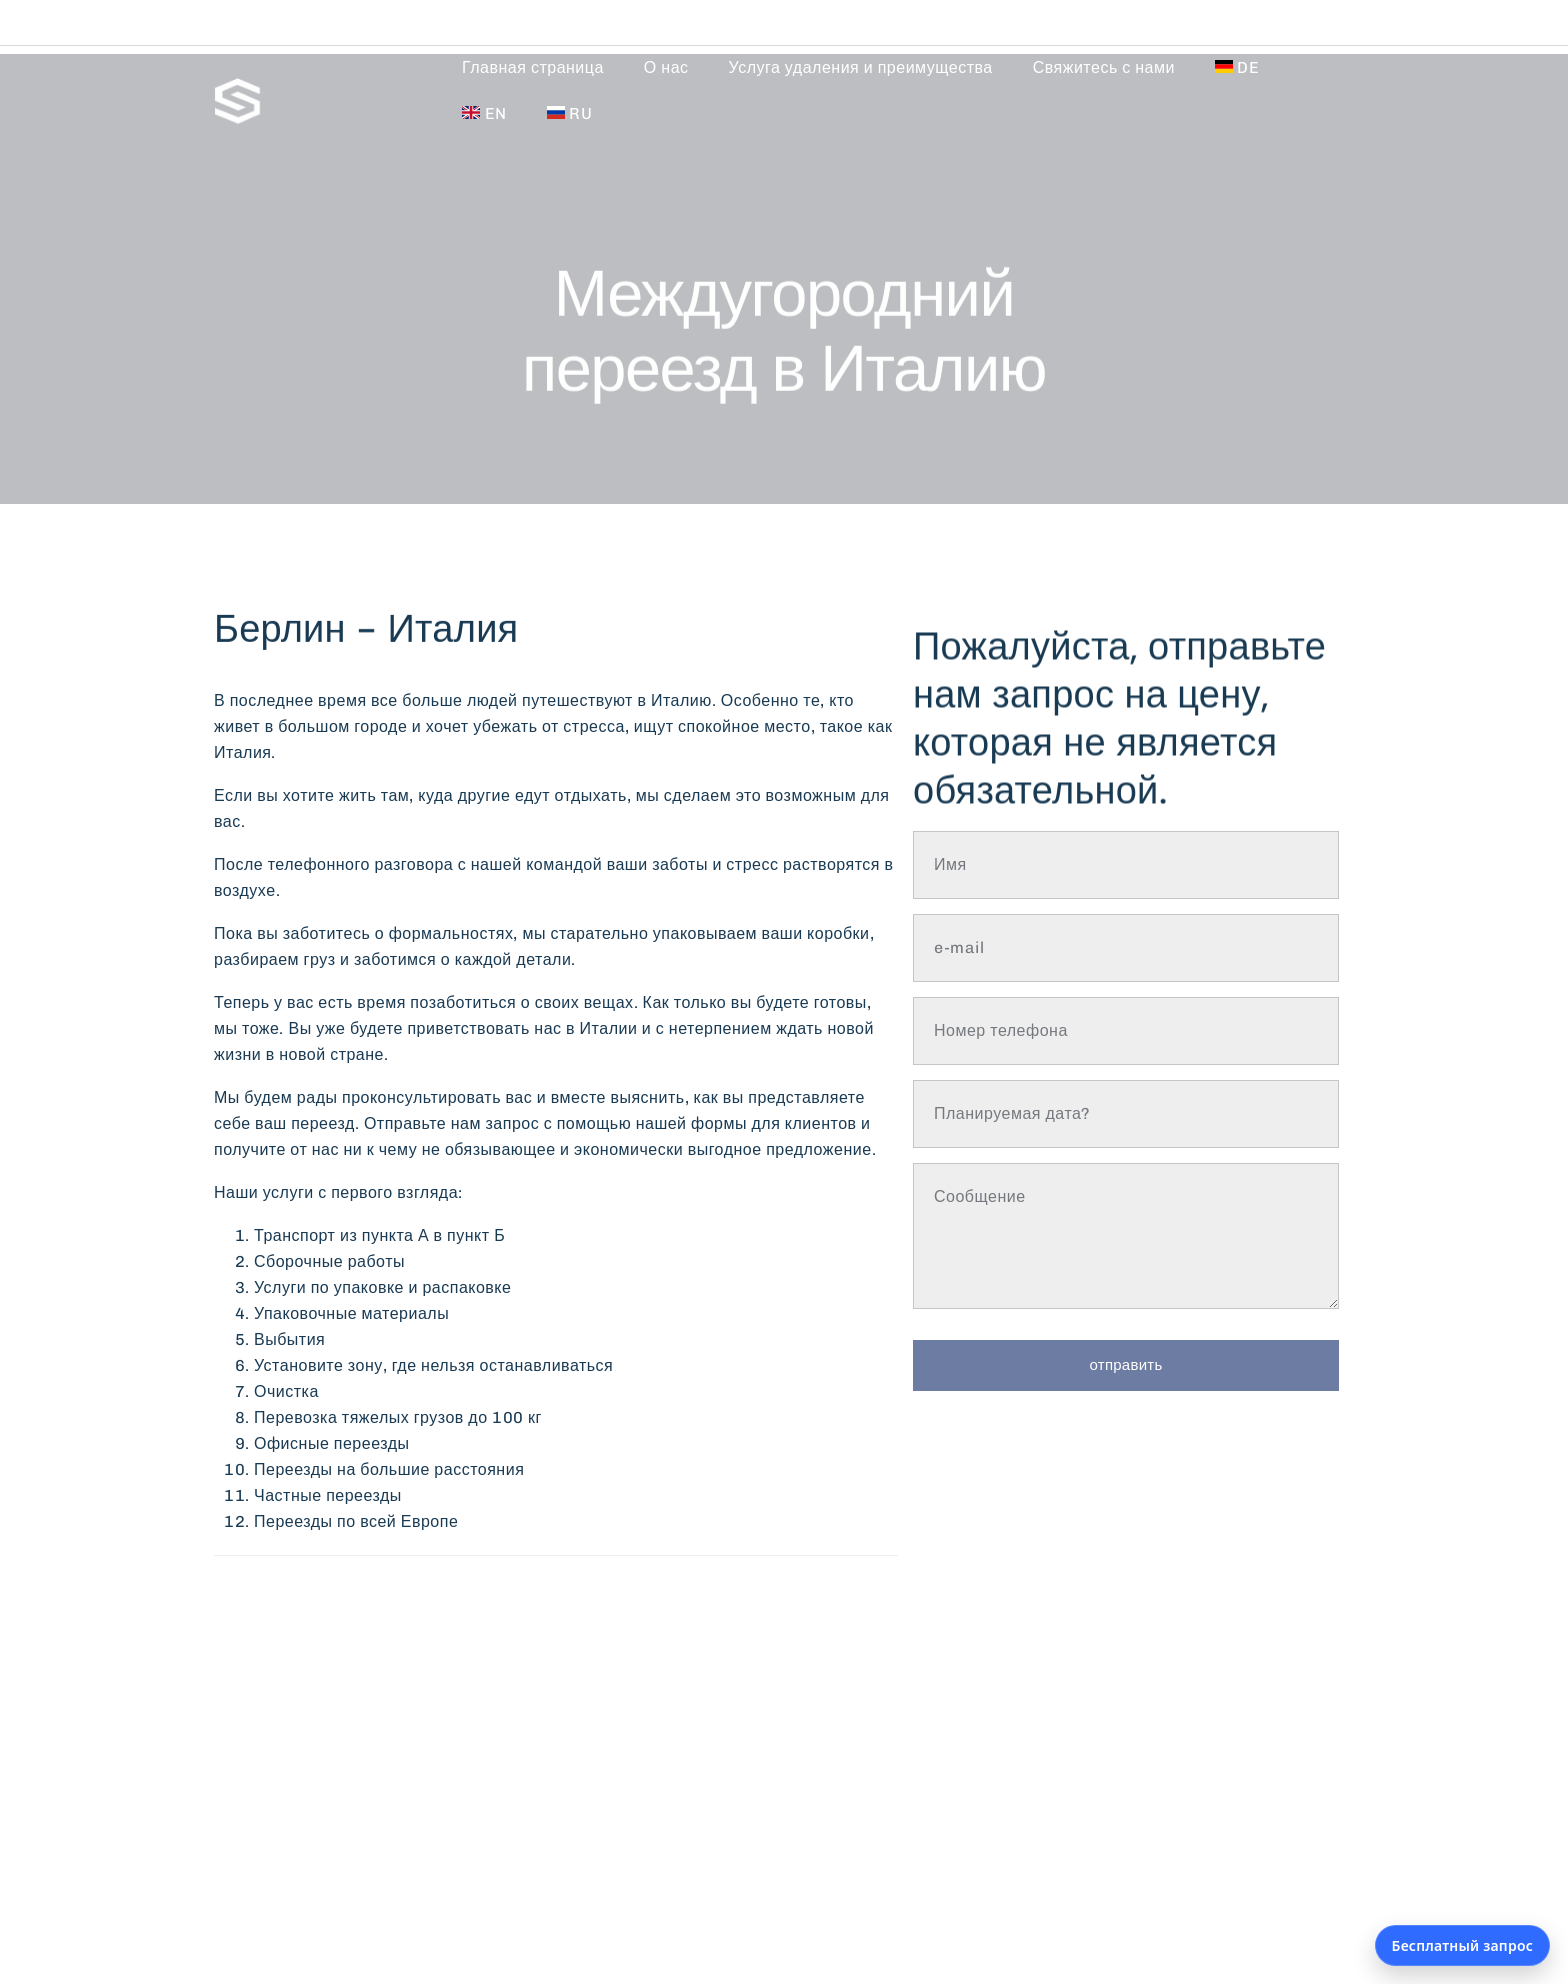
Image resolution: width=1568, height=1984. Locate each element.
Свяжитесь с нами (1104, 67)
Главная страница (533, 67)
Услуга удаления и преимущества (861, 67)
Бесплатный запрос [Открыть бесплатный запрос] (1462, 1945)
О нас (666, 67)
